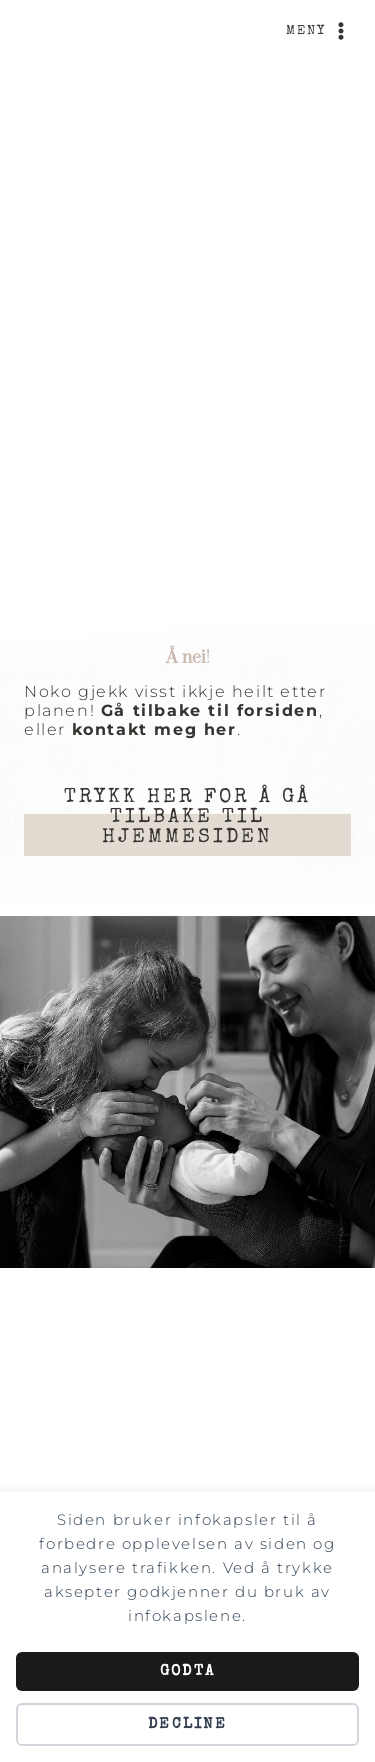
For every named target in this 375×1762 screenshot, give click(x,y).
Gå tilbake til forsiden (210, 710)
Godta (187, 1671)
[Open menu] (319, 31)
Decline (187, 1724)
